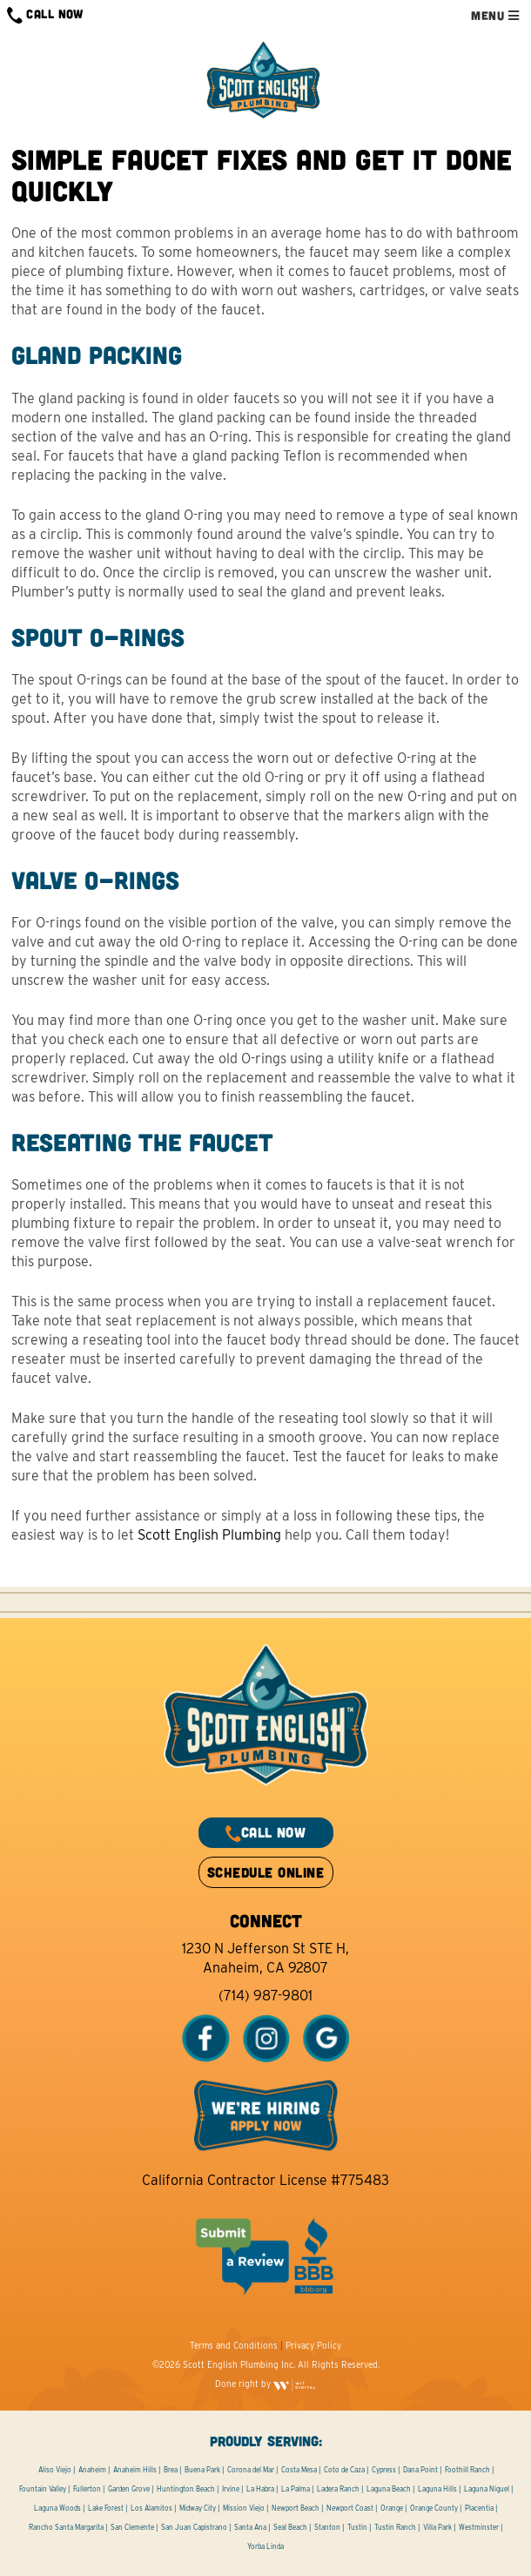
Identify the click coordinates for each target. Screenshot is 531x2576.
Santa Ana (250, 2527)
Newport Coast (349, 2508)
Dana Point (420, 2469)
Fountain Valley (42, 2489)
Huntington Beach (186, 2489)
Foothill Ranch (467, 2469)
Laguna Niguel (486, 2489)
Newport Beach (295, 2508)
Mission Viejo (244, 2508)
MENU (495, 15)
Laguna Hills (437, 2489)
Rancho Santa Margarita (66, 2527)
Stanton (327, 2527)
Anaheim (92, 2469)
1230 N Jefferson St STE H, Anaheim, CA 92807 (265, 1958)
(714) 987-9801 (265, 1995)
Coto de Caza (344, 2469)
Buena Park (202, 2469)
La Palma (295, 2489)
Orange (391, 2508)
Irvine (230, 2489)
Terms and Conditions (234, 2345)
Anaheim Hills (135, 2469)
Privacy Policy (313, 2345)
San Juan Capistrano (194, 2527)
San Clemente (132, 2527)
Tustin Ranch (395, 2527)
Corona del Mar (250, 2469)
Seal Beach (290, 2527)
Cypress (384, 2469)
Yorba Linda (265, 2546)
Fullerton (87, 2489)
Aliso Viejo (54, 2469)
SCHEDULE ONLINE (265, 1872)
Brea (171, 2469)
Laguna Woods (57, 2508)
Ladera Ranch (338, 2489)
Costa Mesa (299, 2469)
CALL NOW (45, 15)
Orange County (434, 2508)
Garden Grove (129, 2489)
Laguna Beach (388, 2489)
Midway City (197, 2508)
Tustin (357, 2527)
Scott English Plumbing (209, 1535)
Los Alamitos (151, 2508)
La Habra (260, 2489)
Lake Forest (106, 2508)
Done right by (265, 2383)
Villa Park (437, 2527)
